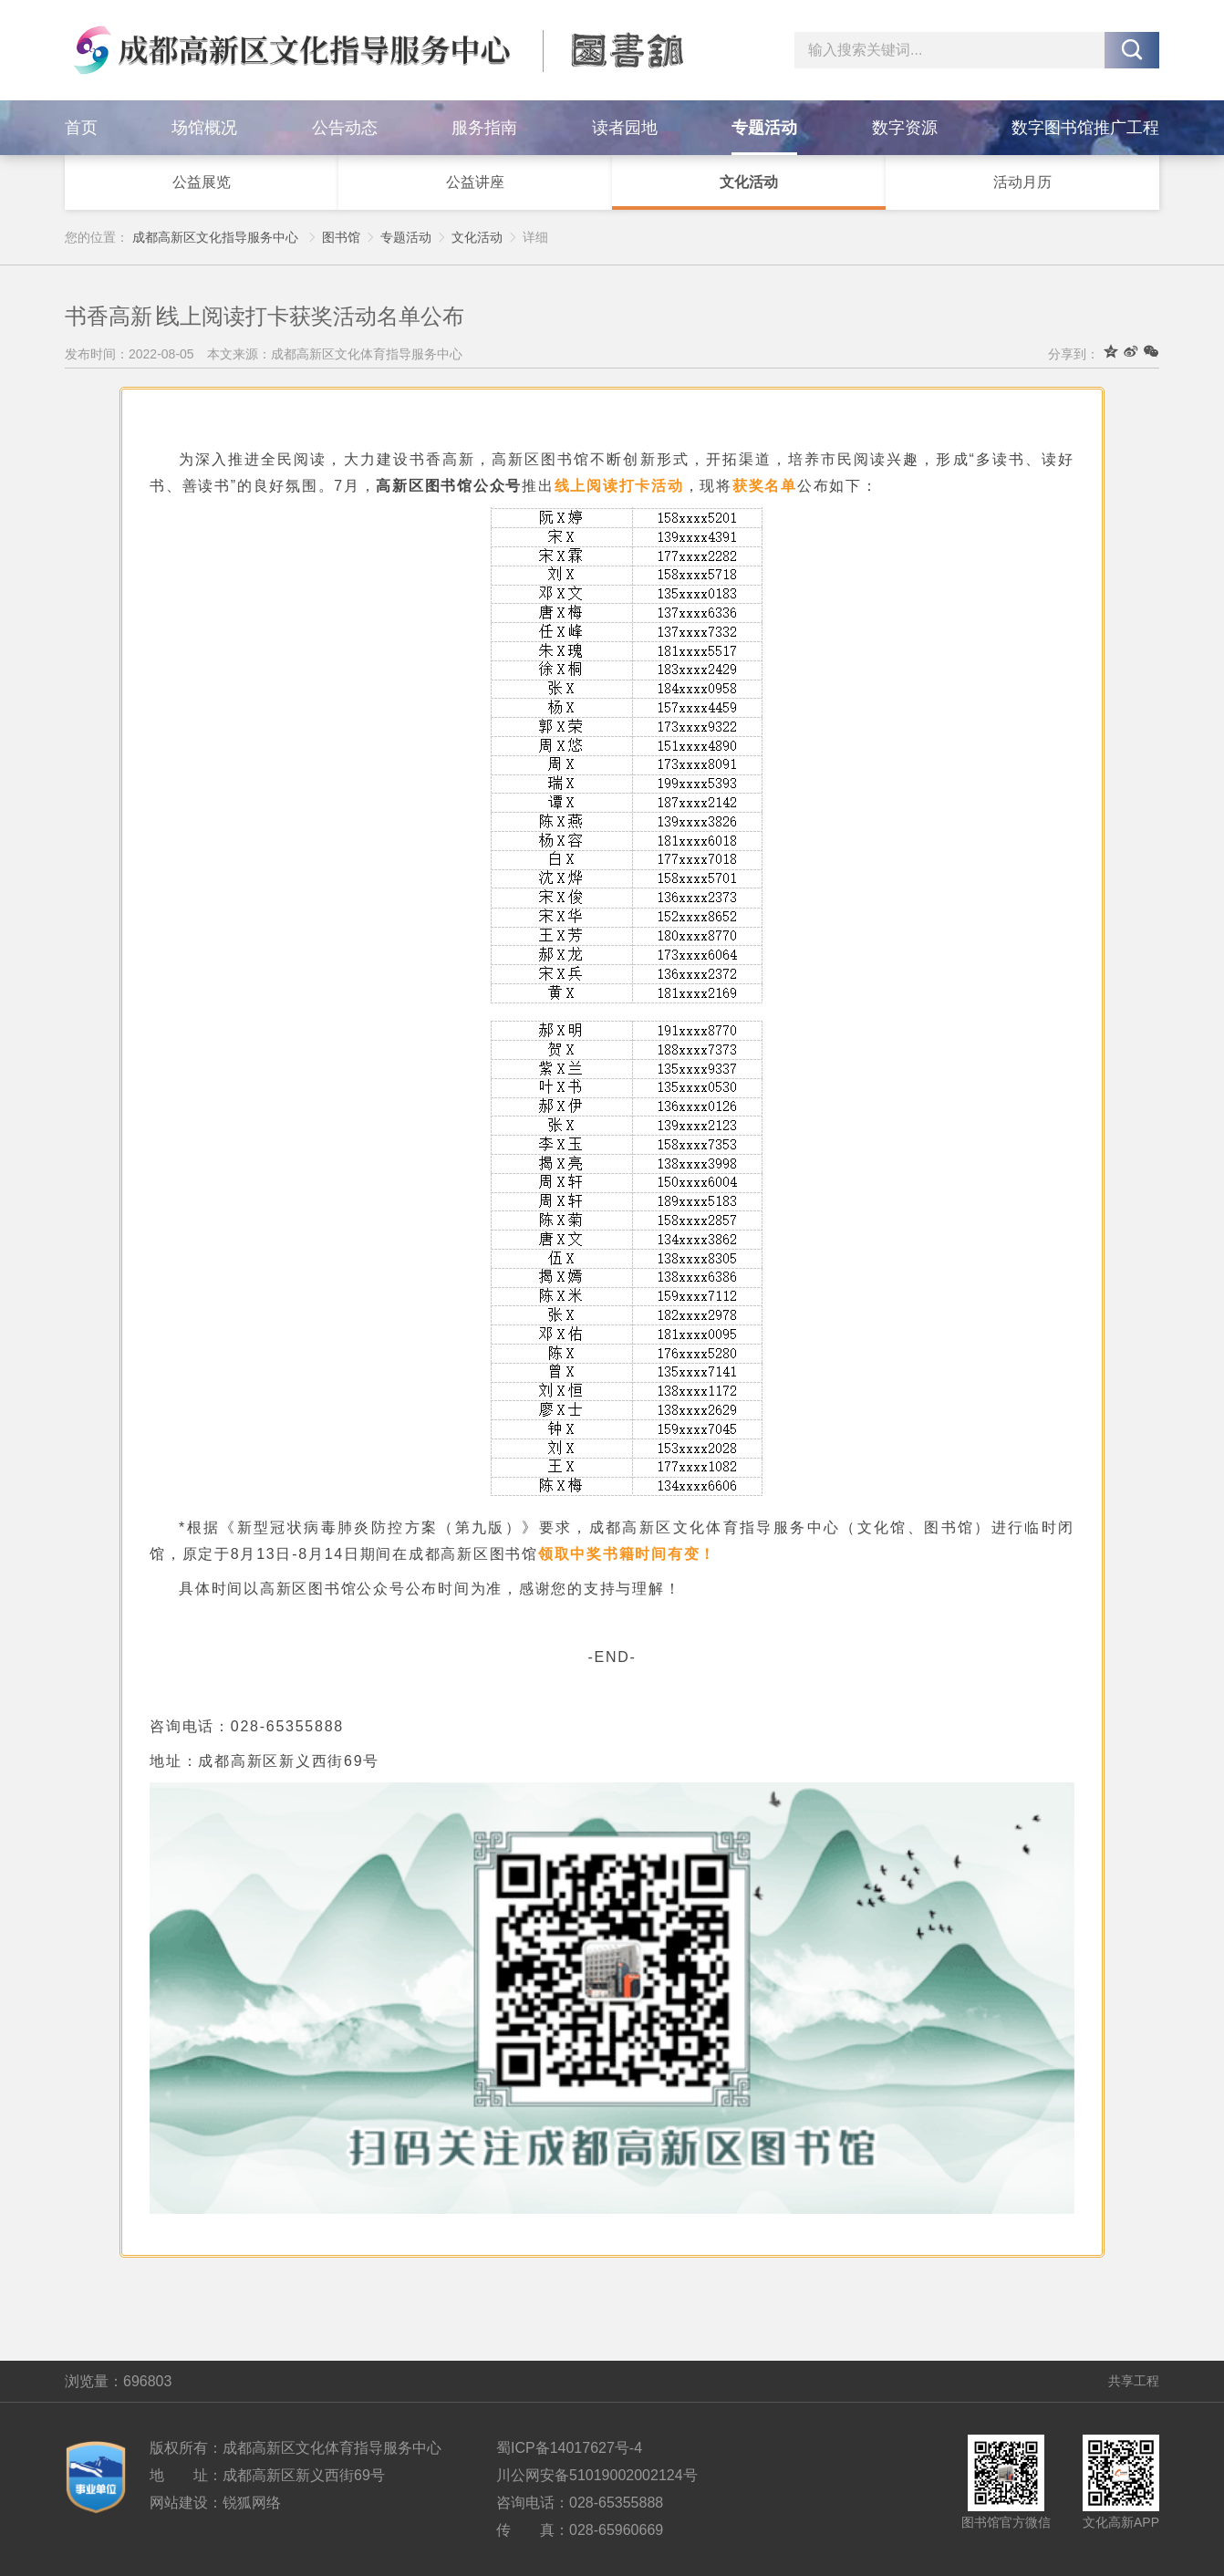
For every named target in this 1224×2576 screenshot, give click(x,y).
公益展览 (201, 182)
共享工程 (1133, 2380)
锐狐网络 (252, 2502)
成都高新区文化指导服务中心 (215, 237)
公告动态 (345, 128)
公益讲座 (475, 182)
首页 (81, 128)
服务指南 (484, 128)
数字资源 (905, 128)
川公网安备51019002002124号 (597, 2475)
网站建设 (179, 2502)
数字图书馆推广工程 (1085, 128)
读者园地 (625, 128)
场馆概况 (204, 128)
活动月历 (1022, 182)
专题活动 (764, 128)
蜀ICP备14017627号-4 (569, 2448)
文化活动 (749, 182)
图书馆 (341, 237)
